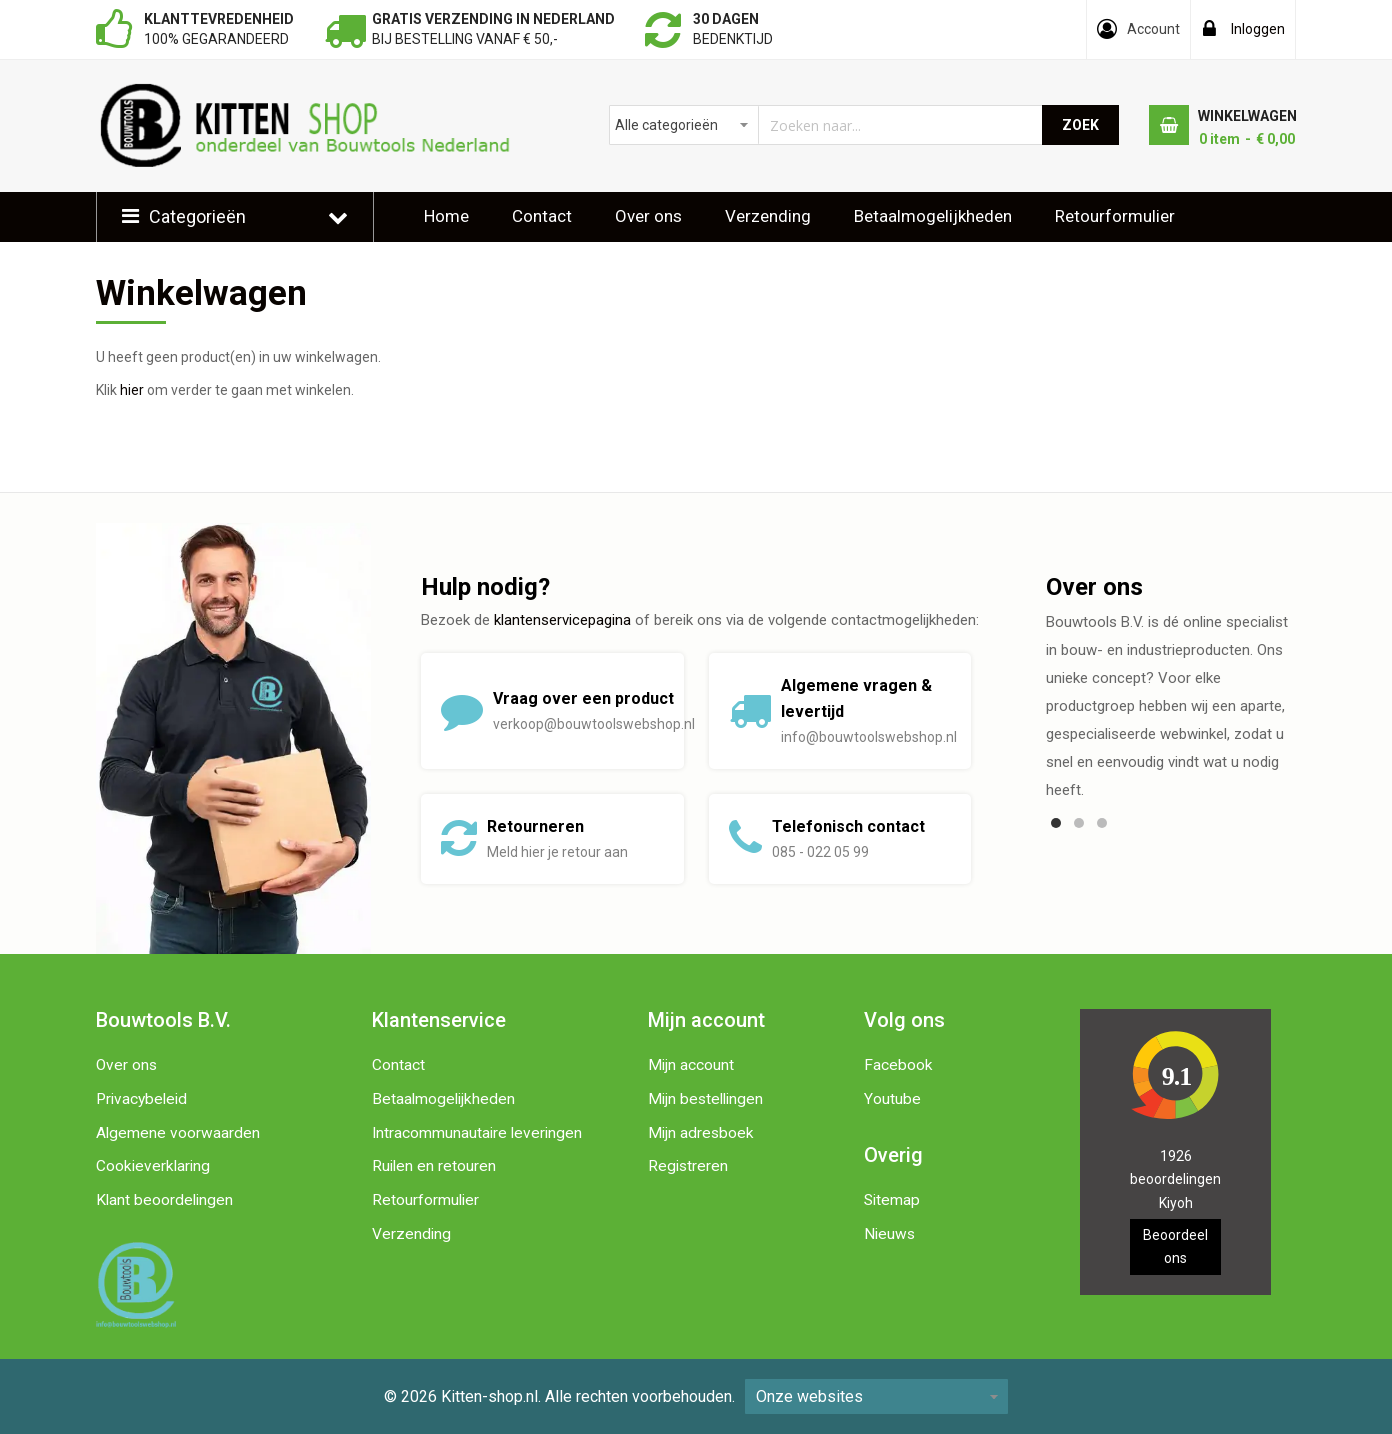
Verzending (768, 216)
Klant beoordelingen (164, 1200)
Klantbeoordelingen (497, 264)
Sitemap (892, 1200)
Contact (542, 216)
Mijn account (691, 1065)
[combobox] (826, 125)
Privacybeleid (141, 1099)
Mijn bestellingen (705, 1099)
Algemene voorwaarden (178, 1133)
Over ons (648, 216)
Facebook (898, 1065)
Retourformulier (1115, 216)
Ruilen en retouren (434, 1166)
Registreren (688, 1166)
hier (132, 390)
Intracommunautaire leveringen (477, 1133)
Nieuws (889, 1234)
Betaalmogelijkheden (933, 216)
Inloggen (1258, 29)
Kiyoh (1176, 1203)
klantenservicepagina (562, 620)
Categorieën (197, 216)
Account (1153, 29)
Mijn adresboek (701, 1133)
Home (446, 216)
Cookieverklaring (153, 1166)
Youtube (892, 1099)
